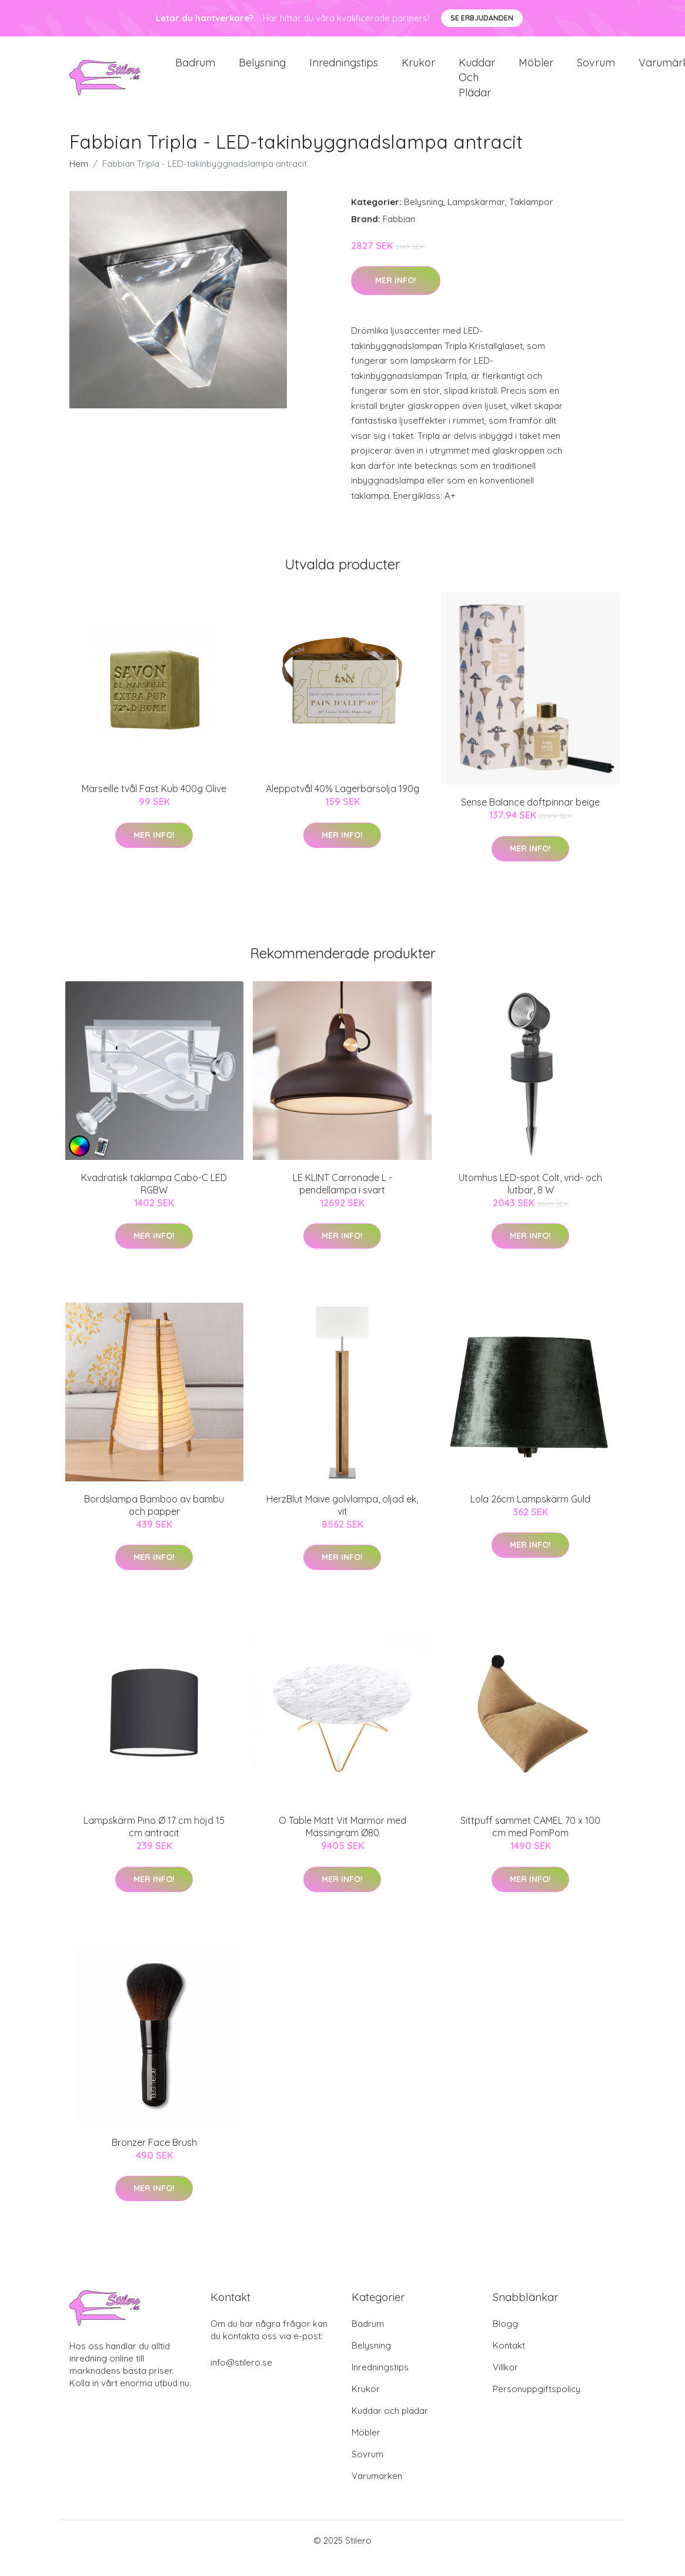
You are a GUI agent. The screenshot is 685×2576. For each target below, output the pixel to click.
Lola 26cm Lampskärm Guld (530, 1514)
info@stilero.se (241, 2377)
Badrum (195, 70)
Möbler (536, 70)
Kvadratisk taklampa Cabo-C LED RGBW (154, 1198)
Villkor (505, 2382)
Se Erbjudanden (481, 18)
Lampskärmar (476, 217)
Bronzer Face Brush (154, 2157)
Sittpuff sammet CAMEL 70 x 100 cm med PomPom (530, 1842)
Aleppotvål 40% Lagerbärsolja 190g (342, 804)
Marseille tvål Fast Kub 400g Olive (154, 804)
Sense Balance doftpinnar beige (530, 817)
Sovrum (596, 70)
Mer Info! (395, 295)
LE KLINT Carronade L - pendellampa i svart (342, 1198)
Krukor (418, 70)
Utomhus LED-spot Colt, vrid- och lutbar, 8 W (530, 1198)
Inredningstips (343, 70)
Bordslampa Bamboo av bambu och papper (154, 1520)
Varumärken (377, 2491)
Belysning (262, 70)
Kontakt (509, 2360)
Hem (78, 179)
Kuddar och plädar (477, 84)
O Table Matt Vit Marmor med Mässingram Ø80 (342, 1842)
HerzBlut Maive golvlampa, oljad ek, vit (342, 1520)
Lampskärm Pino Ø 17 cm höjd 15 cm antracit (154, 1842)
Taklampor (531, 217)
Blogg (505, 2338)
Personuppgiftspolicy (536, 2404)
